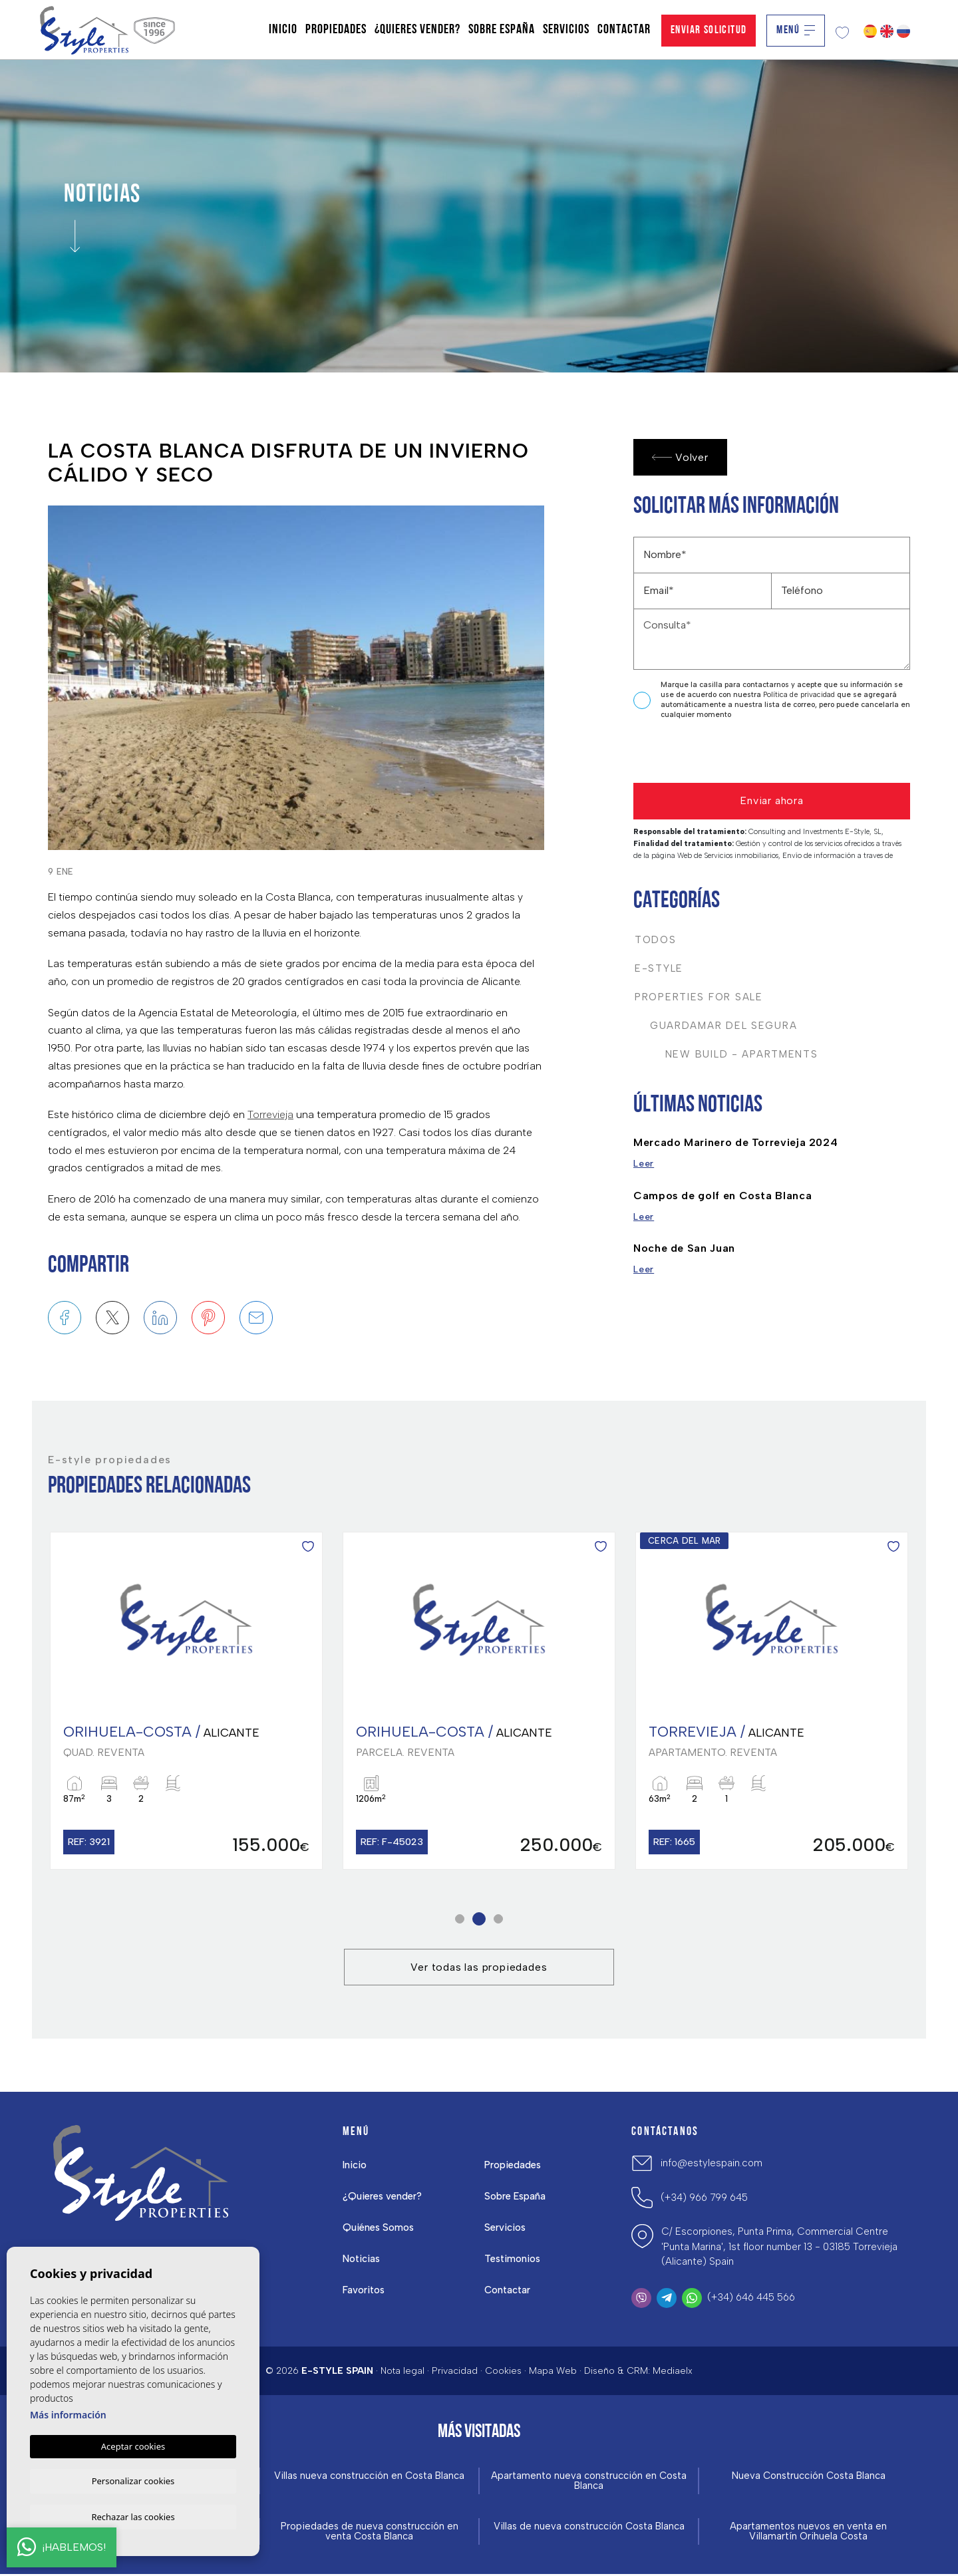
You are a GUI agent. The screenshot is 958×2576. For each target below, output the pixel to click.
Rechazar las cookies (132, 2516)
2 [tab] (479, 1920)
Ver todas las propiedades (478, 1968)
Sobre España (501, 30)
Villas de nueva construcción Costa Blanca (589, 2528)
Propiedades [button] (336, 30)
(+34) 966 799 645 (704, 2199)
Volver (681, 457)
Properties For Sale (699, 997)
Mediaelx (673, 2372)
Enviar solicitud (708, 30)
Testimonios (513, 2260)
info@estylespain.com (711, 2164)
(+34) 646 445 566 (751, 2299)
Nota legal (402, 2372)
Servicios (566, 30)
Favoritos (364, 2291)
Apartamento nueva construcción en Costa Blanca (589, 2483)
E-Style (659, 968)
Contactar (624, 30)
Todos (656, 940)
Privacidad (455, 2372)
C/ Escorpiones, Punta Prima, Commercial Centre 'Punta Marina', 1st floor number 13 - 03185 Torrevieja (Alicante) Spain (779, 2248)
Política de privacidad (800, 694)
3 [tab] (498, 1920)
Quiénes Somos (379, 2229)
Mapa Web (553, 2372)
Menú (795, 30)
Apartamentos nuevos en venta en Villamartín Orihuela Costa (808, 2533)
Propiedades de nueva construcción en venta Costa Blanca (369, 2533)
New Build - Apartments (726, 1054)
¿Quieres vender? (417, 30)
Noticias (362, 2260)
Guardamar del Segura (716, 1026)
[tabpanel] (186, 1702)
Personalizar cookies (133, 2480)
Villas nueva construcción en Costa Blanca (369, 2478)
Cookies (503, 2372)
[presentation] (704, 754)
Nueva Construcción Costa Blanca (808, 2478)
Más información (68, 2412)
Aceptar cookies (133, 2444)
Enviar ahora (772, 800)
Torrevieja (270, 1114)
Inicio (283, 30)
